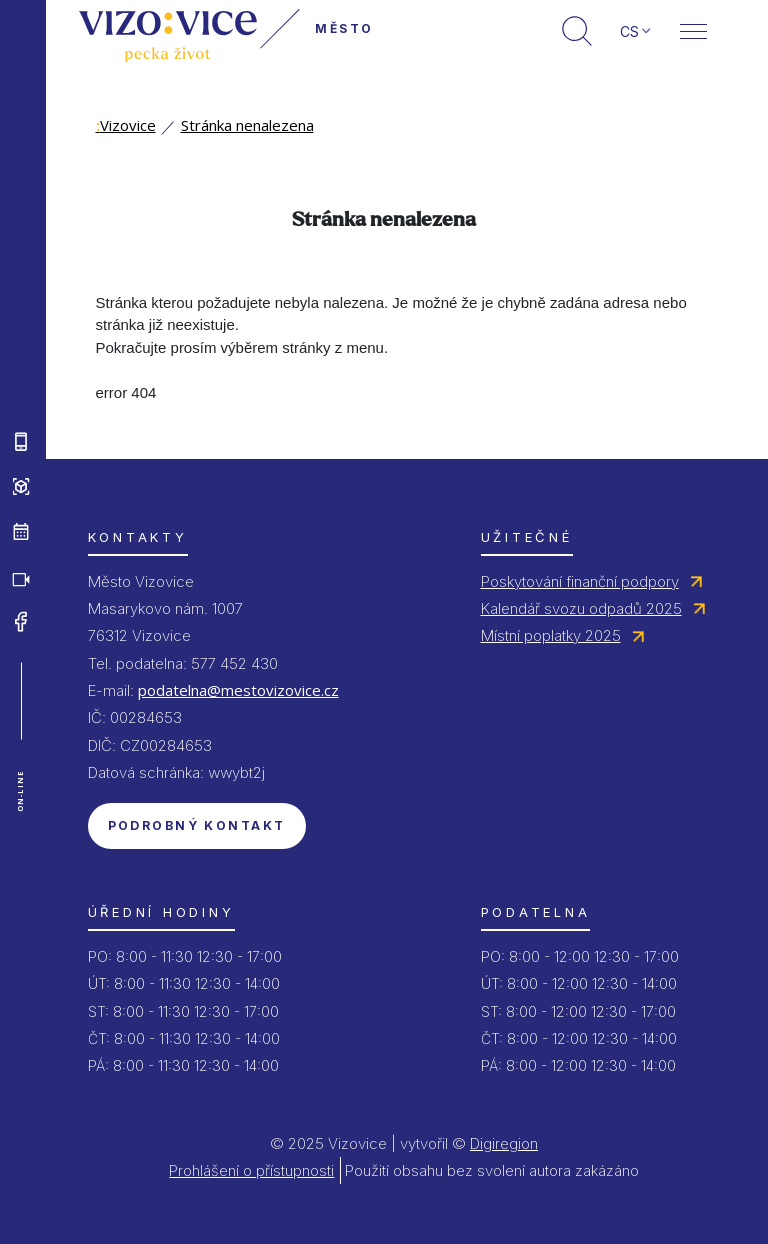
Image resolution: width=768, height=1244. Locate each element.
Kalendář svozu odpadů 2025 (581, 608)
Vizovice (126, 125)
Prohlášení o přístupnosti (251, 1170)
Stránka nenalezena (247, 125)
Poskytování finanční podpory (580, 581)
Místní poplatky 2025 (551, 635)
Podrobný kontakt (197, 825)
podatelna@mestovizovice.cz (238, 690)
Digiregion (504, 1143)
